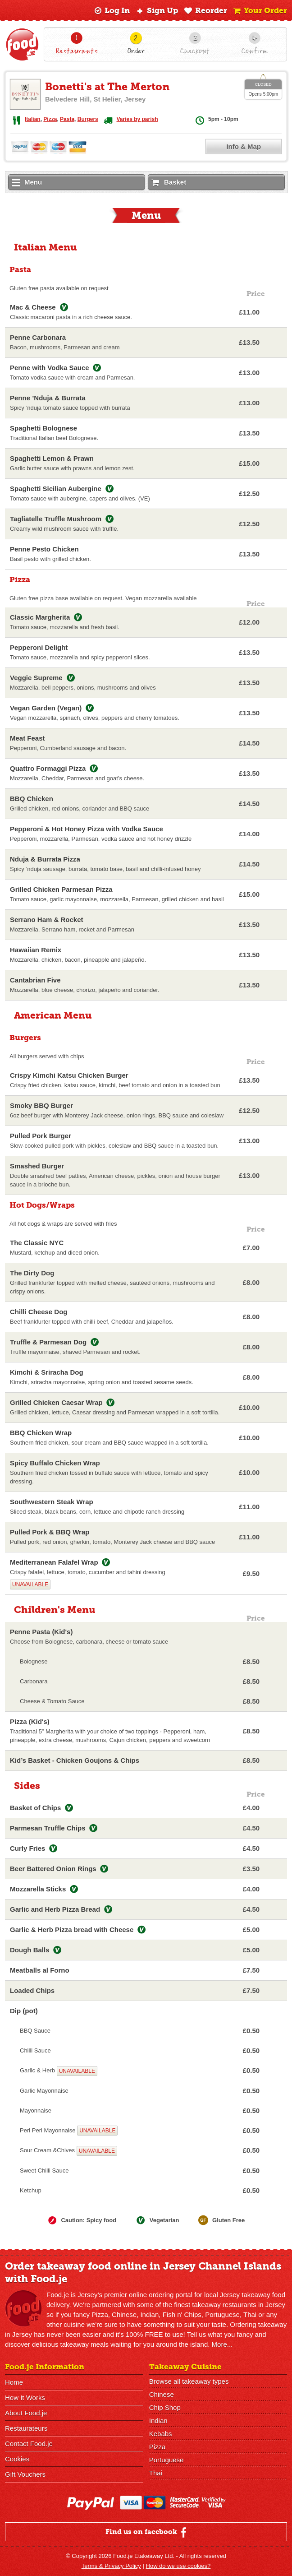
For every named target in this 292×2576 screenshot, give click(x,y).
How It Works (25, 2397)
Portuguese (166, 2460)
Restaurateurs (26, 2428)
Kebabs (160, 2433)
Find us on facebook (147, 2532)
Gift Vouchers (25, 2474)
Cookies (17, 2459)
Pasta (67, 119)
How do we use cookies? (178, 2565)
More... (222, 2344)
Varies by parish (137, 119)
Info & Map (243, 146)
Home (14, 2382)
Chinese (161, 2394)
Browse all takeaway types (189, 2381)
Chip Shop (165, 2407)
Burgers (88, 119)
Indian (158, 2420)
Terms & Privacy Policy (111, 2565)
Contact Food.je (29, 2443)
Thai (155, 2473)
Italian (33, 119)
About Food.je (26, 2413)
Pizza (50, 119)
